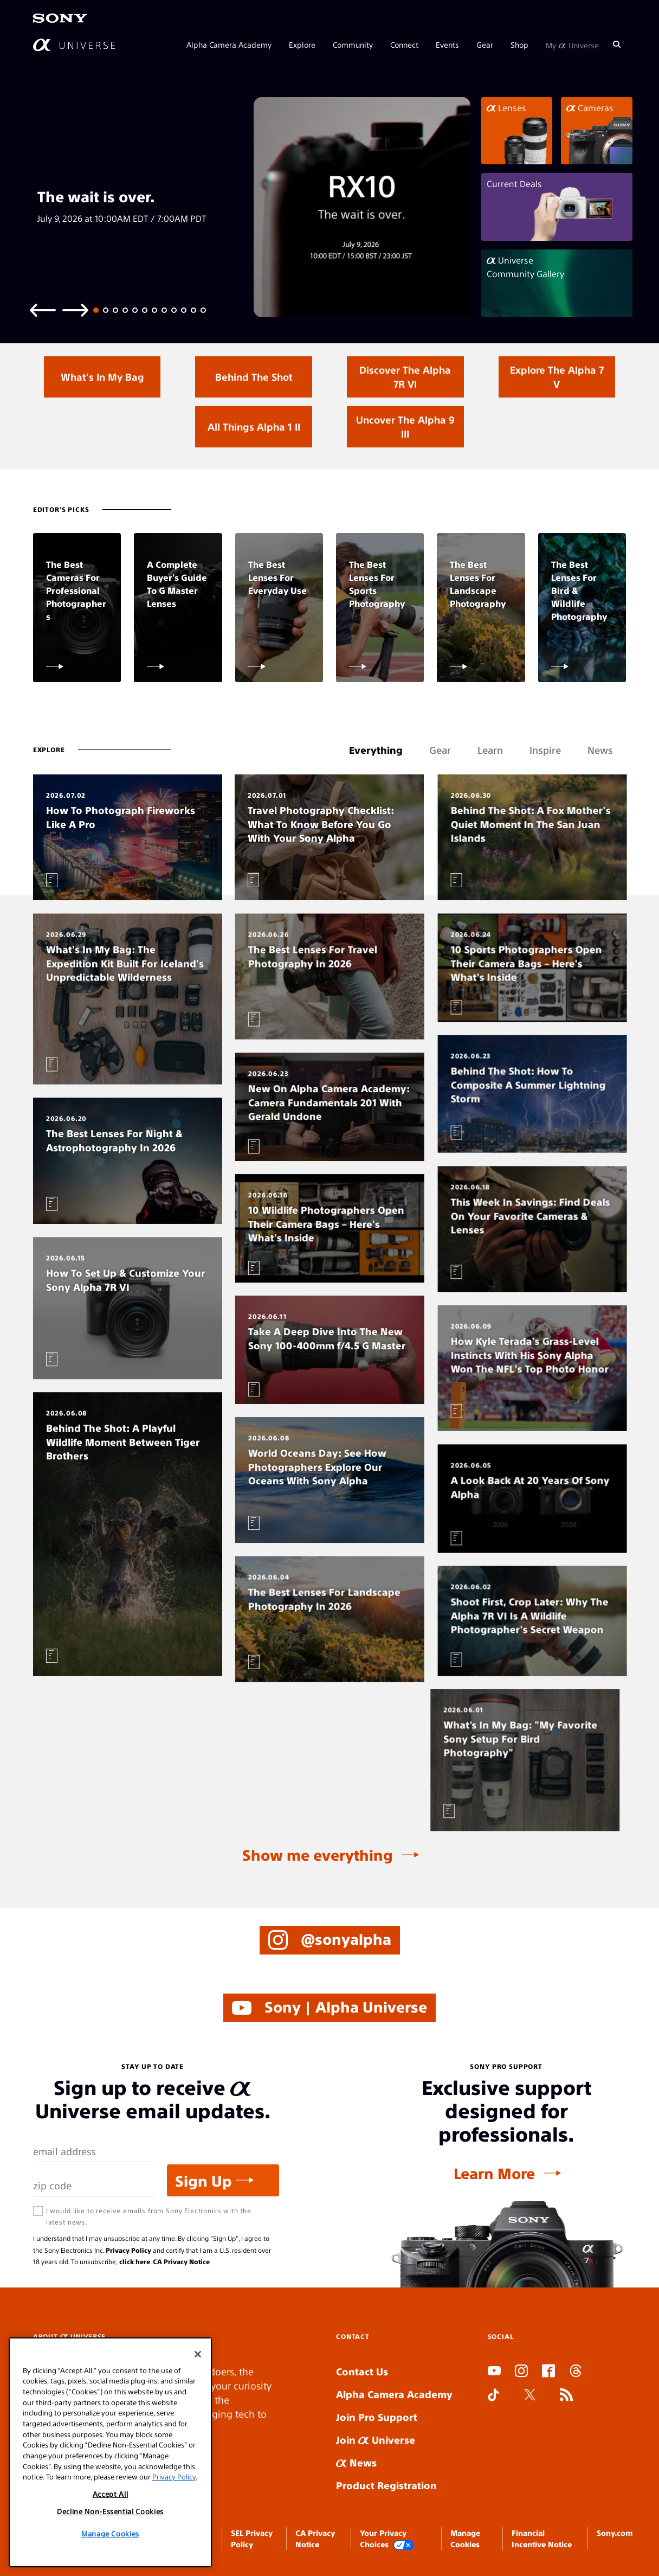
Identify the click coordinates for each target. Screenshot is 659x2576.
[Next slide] (75, 309)
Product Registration (386, 2485)
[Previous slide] (43, 309)
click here (134, 2261)
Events (447, 44)
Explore (302, 44)
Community (353, 44)
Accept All (110, 2493)
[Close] (198, 2354)
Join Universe (375, 2439)
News (356, 2462)
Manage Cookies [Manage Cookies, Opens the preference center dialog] (110, 2533)
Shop (519, 44)
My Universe (572, 44)
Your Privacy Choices (387, 2539)
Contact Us (362, 2371)
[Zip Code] (94, 2185)
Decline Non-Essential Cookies (110, 2511)
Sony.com (614, 2532)
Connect (404, 44)
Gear (484, 44)
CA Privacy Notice (181, 2261)
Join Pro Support (376, 2417)
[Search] (617, 44)
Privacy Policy (128, 2250)
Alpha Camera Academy (229, 44)
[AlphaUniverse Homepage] (74, 45)
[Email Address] (94, 2151)
